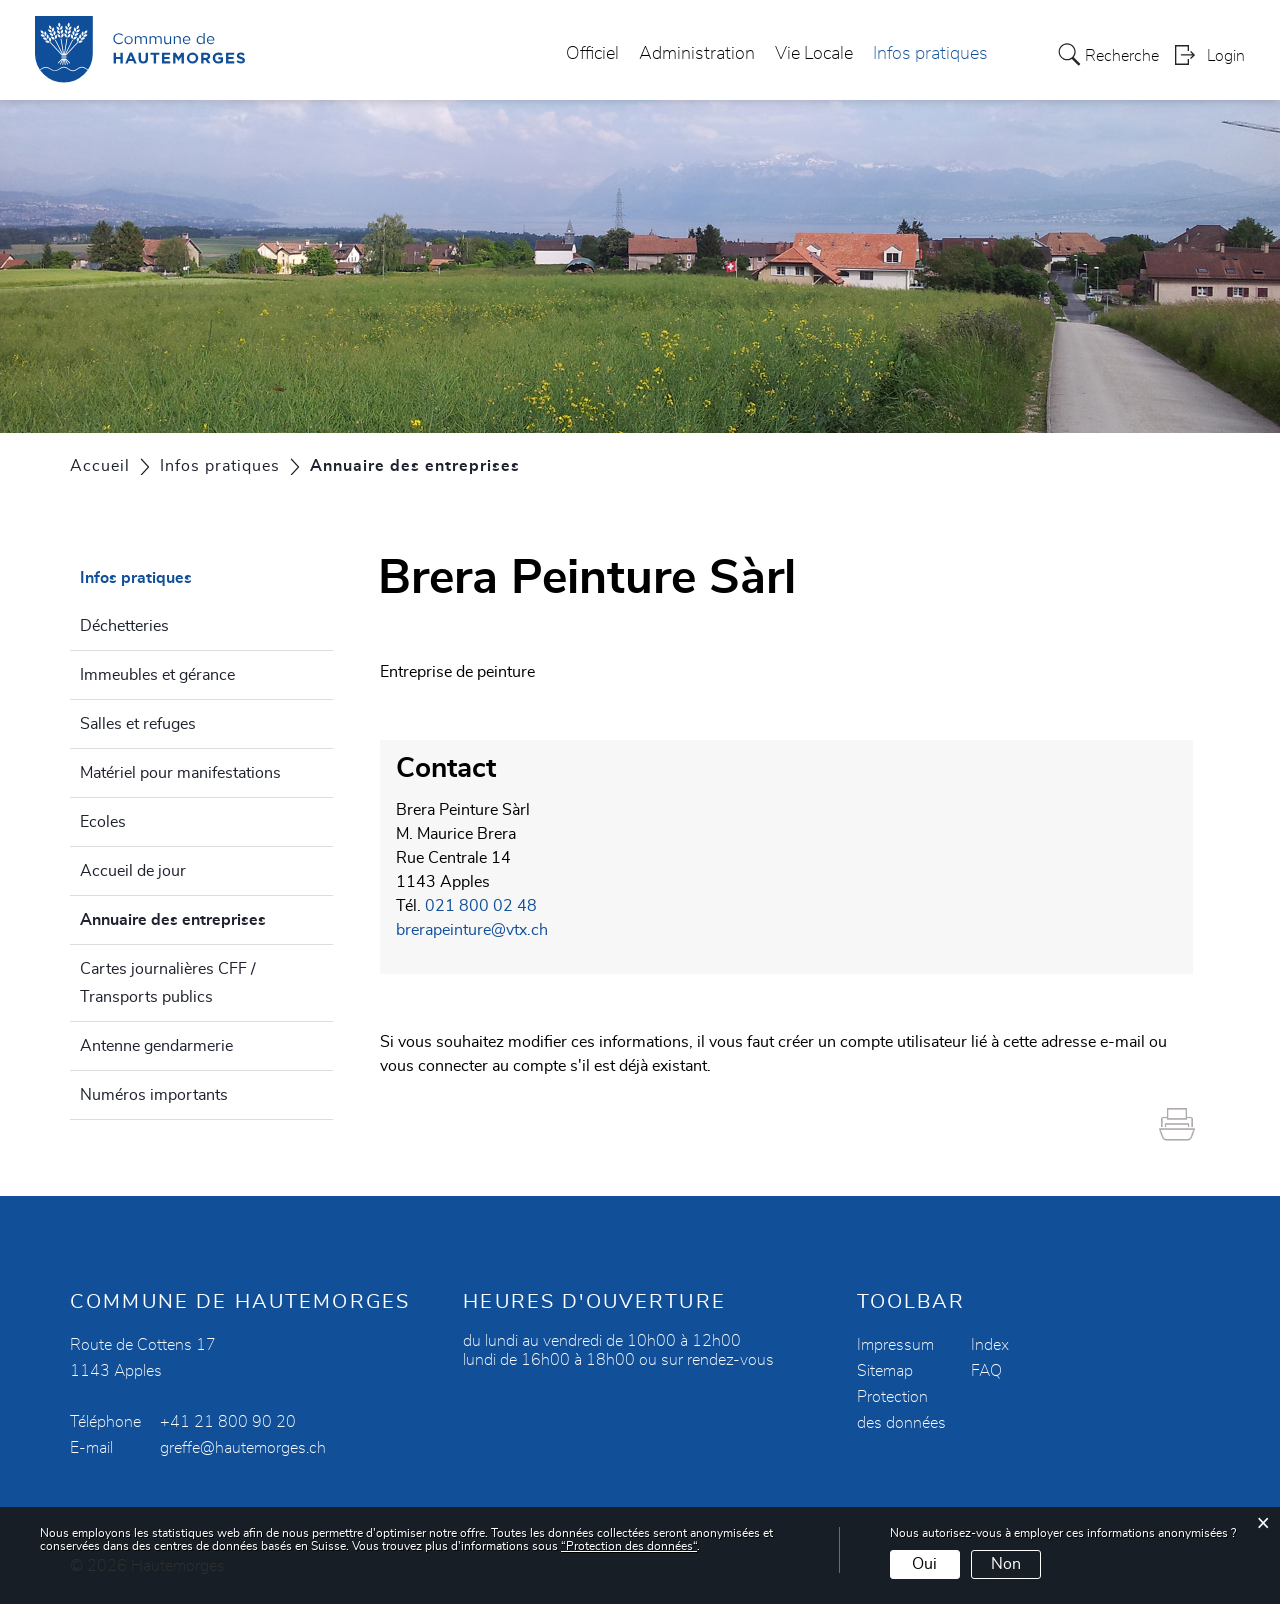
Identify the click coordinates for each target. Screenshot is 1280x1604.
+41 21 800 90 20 (228, 1422)
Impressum (895, 1345)
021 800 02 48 (481, 906)
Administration (697, 54)
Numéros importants (154, 1095)
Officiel (592, 54)
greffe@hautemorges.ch (243, 1448)
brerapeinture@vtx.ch (472, 930)
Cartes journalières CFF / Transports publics (168, 983)
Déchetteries (124, 626)
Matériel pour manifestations (180, 773)
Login (1226, 56)
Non (1006, 1564)
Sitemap (885, 1371)
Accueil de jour (133, 871)
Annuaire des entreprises (206, 917)
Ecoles (103, 822)
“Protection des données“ (629, 1546)
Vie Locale (814, 54)
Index (990, 1345)
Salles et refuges (138, 724)
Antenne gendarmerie (156, 1046)
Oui (924, 1564)
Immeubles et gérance (157, 675)
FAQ (986, 1371)
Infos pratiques (930, 54)
